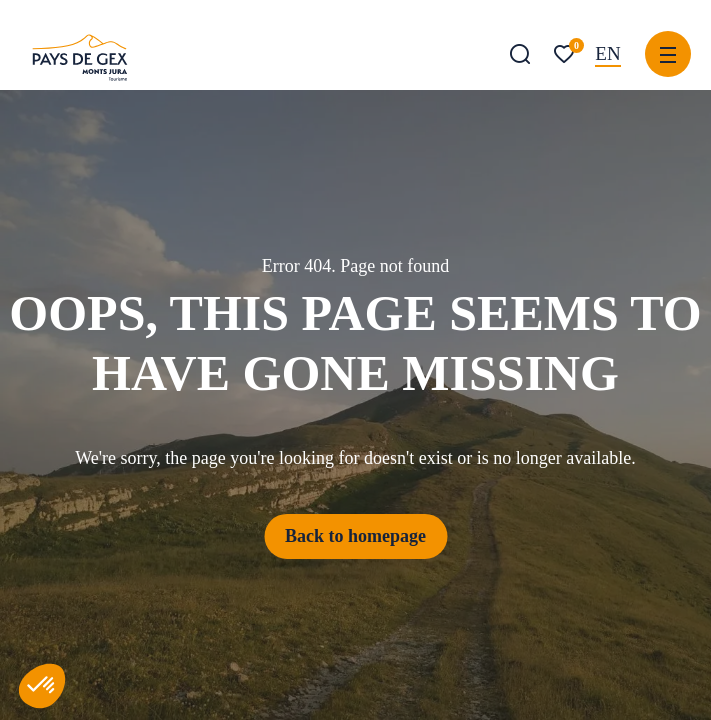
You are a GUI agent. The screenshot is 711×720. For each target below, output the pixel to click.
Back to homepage (355, 536)
